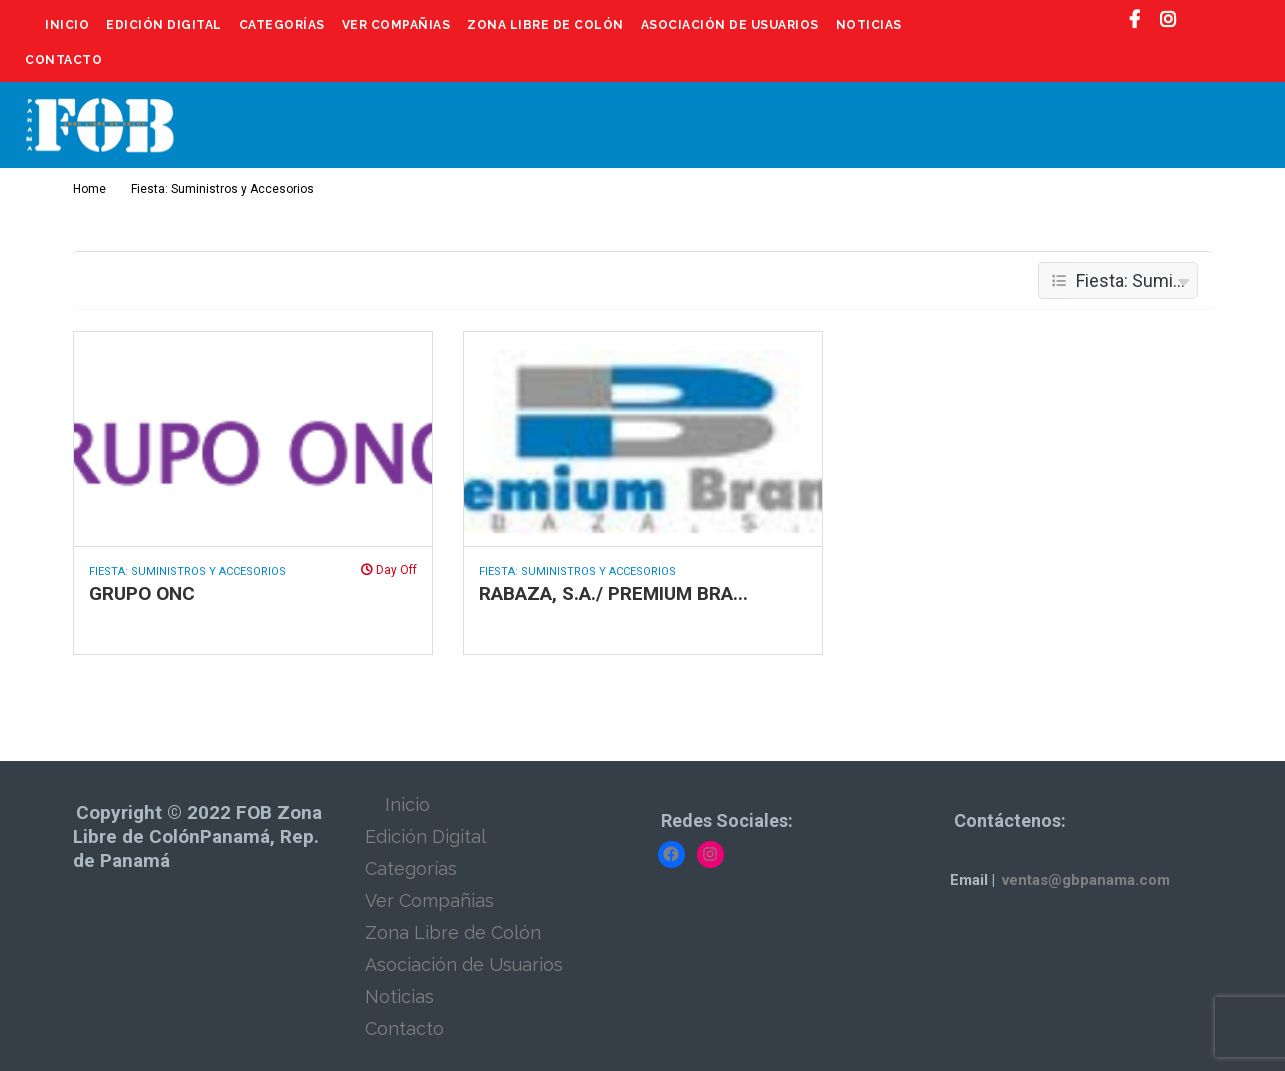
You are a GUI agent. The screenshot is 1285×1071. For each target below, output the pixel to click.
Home (89, 189)
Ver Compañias (396, 25)
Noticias (869, 25)
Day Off (389, 570)
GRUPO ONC (142, 593)
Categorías (282, 25)
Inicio (67, 25)
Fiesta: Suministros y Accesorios (187, 571)
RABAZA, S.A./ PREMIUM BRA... (613, 593)
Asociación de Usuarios (730, 25)
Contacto (63, 60)
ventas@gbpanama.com (1086, 880)
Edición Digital (164, 25)
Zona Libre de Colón (545, 25)
